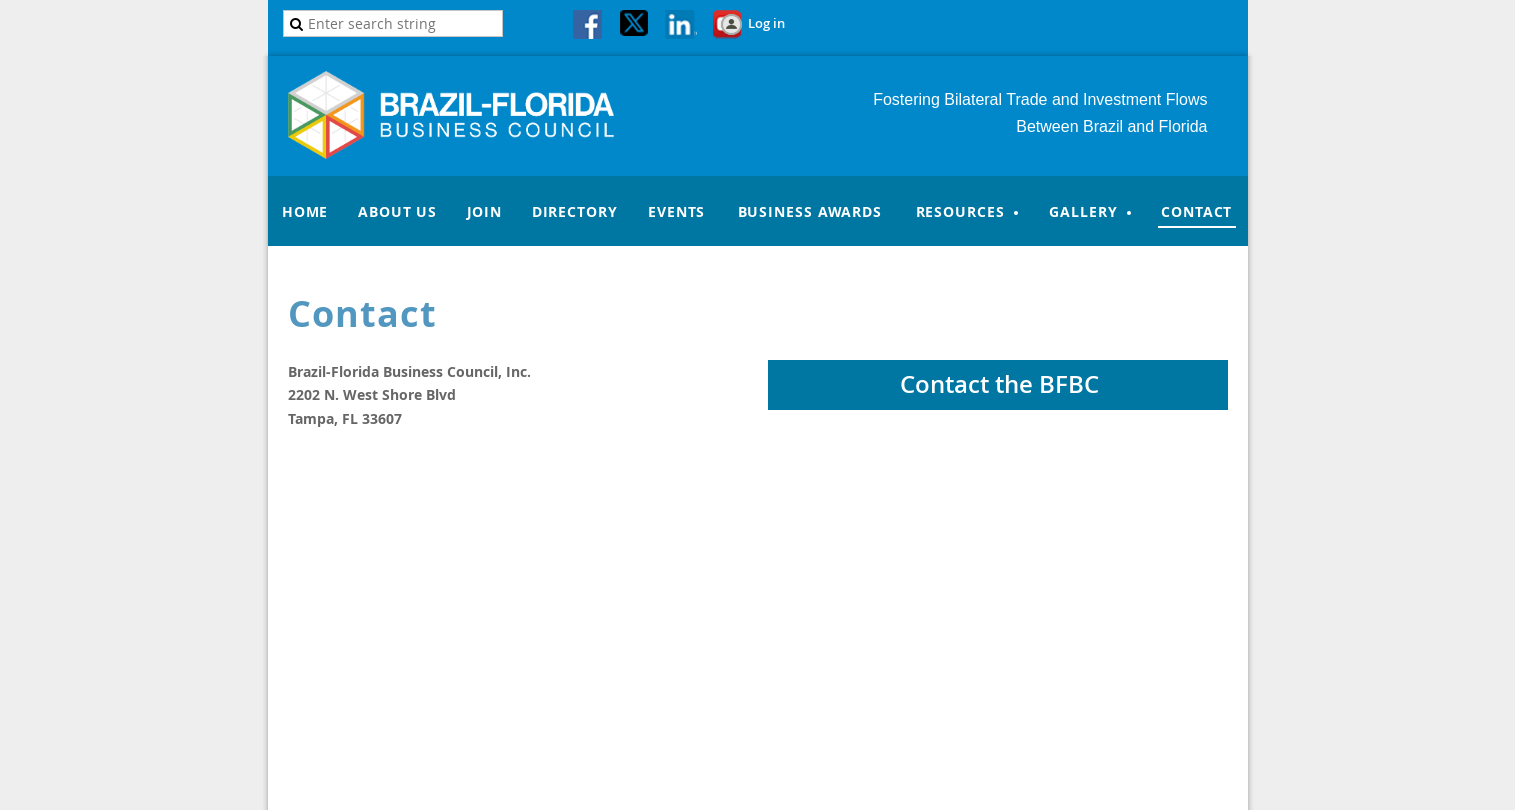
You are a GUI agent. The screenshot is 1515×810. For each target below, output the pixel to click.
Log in (766, 23)
